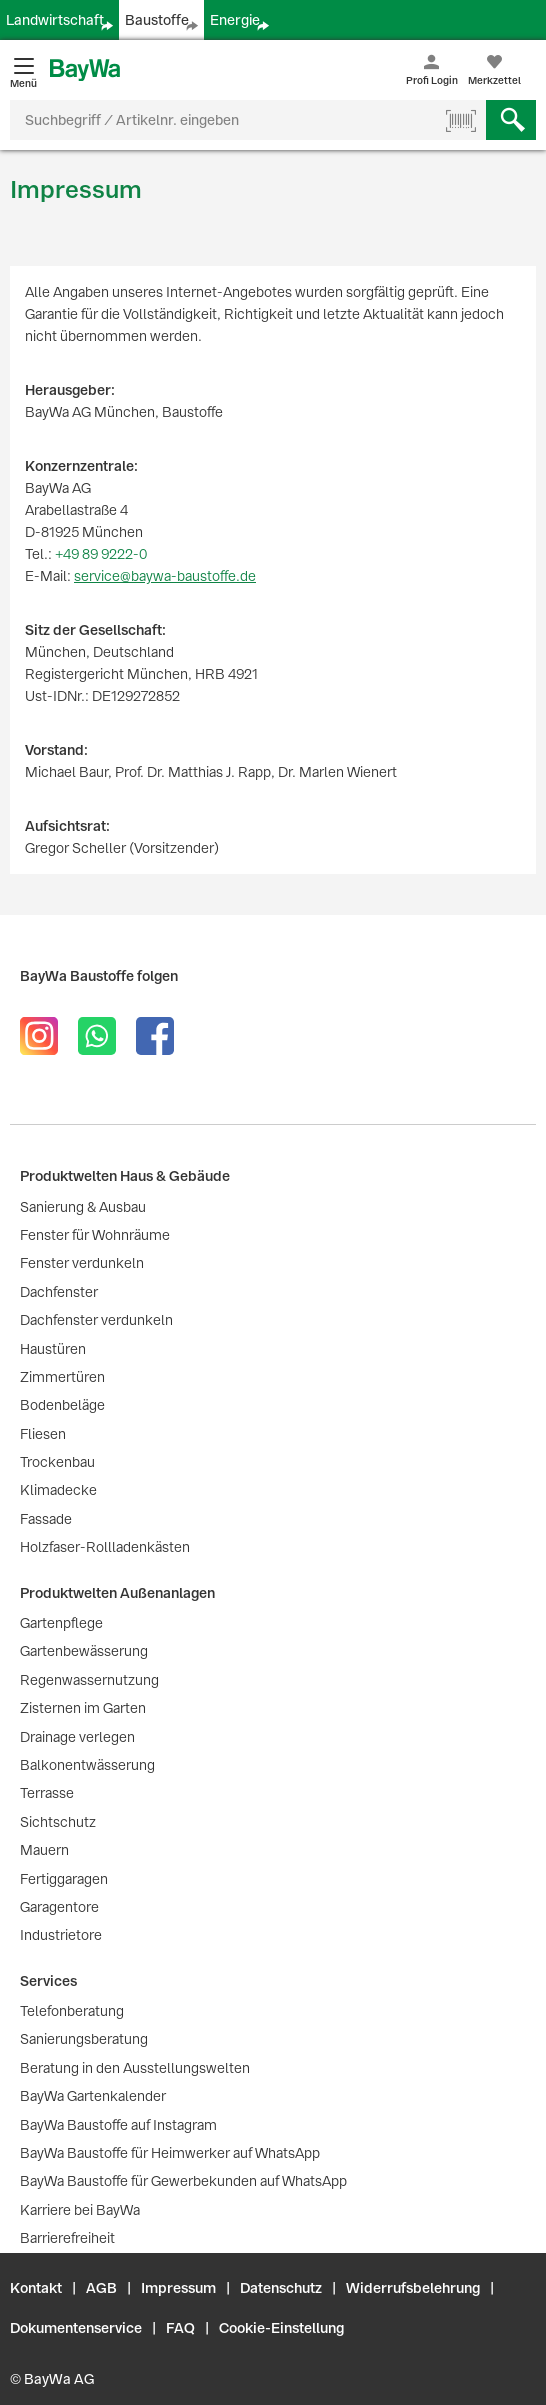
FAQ (180, 2328)
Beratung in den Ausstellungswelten (135, 2068)
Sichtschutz (58, 1822)
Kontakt (36, 2288)
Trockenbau (57, 1462)
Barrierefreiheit (67, 2238)
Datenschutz (281, 2288)
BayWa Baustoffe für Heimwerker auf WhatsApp (170, 2153)
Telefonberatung (72, 2011)
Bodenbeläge (62, 1405)
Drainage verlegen (77, 1737)
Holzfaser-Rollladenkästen (105, 1547)
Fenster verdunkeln (82, 1263)
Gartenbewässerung (84, 1651)
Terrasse (47, 1793)
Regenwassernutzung (89, 1680)
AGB (101, 2288)
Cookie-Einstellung (281, 2328)
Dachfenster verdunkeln (96, 1320)
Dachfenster (59, 1292)
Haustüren (53, 1349)
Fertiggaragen (64, 1879)
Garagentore (59, 1907)
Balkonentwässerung (87, 1765)
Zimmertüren (62, 1377)
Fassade (46, 1519)
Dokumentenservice (76, 2328)
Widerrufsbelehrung (413, 2288)
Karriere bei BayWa (80, 2210)
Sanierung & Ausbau (83, 1207)
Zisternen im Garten (83, 1708)
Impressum (178, 2288)
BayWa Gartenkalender (93, 2096)
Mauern (44, 1850)
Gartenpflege (61, 1623)
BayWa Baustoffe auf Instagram (118, 2125)
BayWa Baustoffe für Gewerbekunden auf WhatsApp (183, 2181)
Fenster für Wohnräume (95, 1235)
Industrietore (61, 1935)
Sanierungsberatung (84, 2039)
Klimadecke (58, 1490)
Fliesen (43, 1434)
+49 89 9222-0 (101, 554)
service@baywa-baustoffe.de (165, 576)
